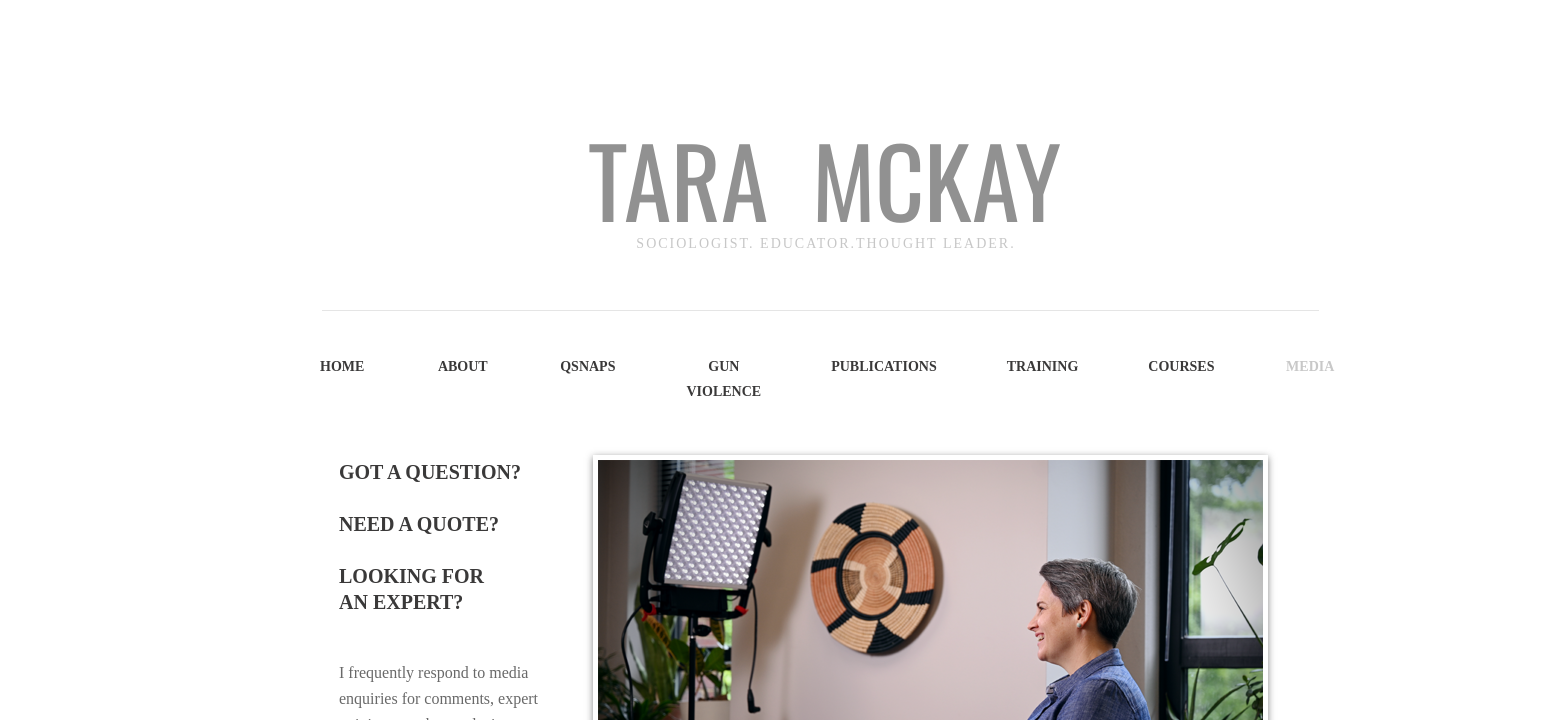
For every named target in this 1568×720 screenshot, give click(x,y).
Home (342, 366)
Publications (884, 366)
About (463, 366)
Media (1310, 366)
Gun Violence (723, 379)
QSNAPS (587, 366)
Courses (1181, 366)
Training (1043, 366)
